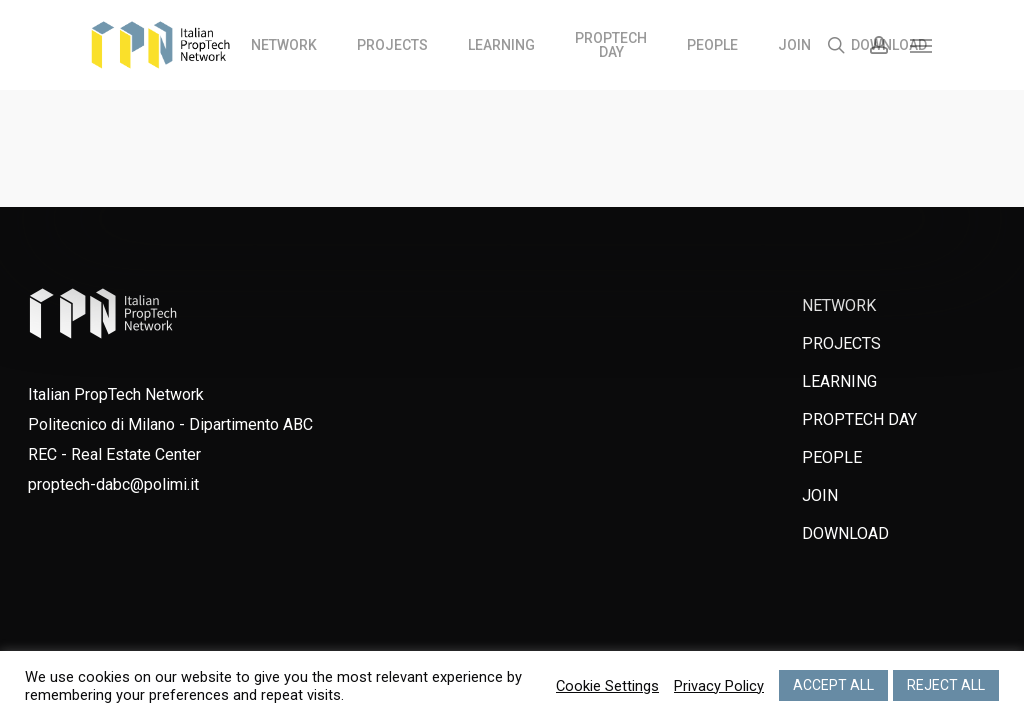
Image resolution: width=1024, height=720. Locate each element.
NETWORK (839, 305)
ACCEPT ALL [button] (833, 685)
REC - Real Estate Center (114, 454)
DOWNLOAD (845, 533)
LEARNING (839, 381)
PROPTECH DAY (859, 419)
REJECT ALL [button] (946, 685)
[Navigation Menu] (922, 45)
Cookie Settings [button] (607, 686)
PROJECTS (841, 343)
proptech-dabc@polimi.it (113, 484)
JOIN (820, 495)
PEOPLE (832, 457)
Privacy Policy (719, 686)
